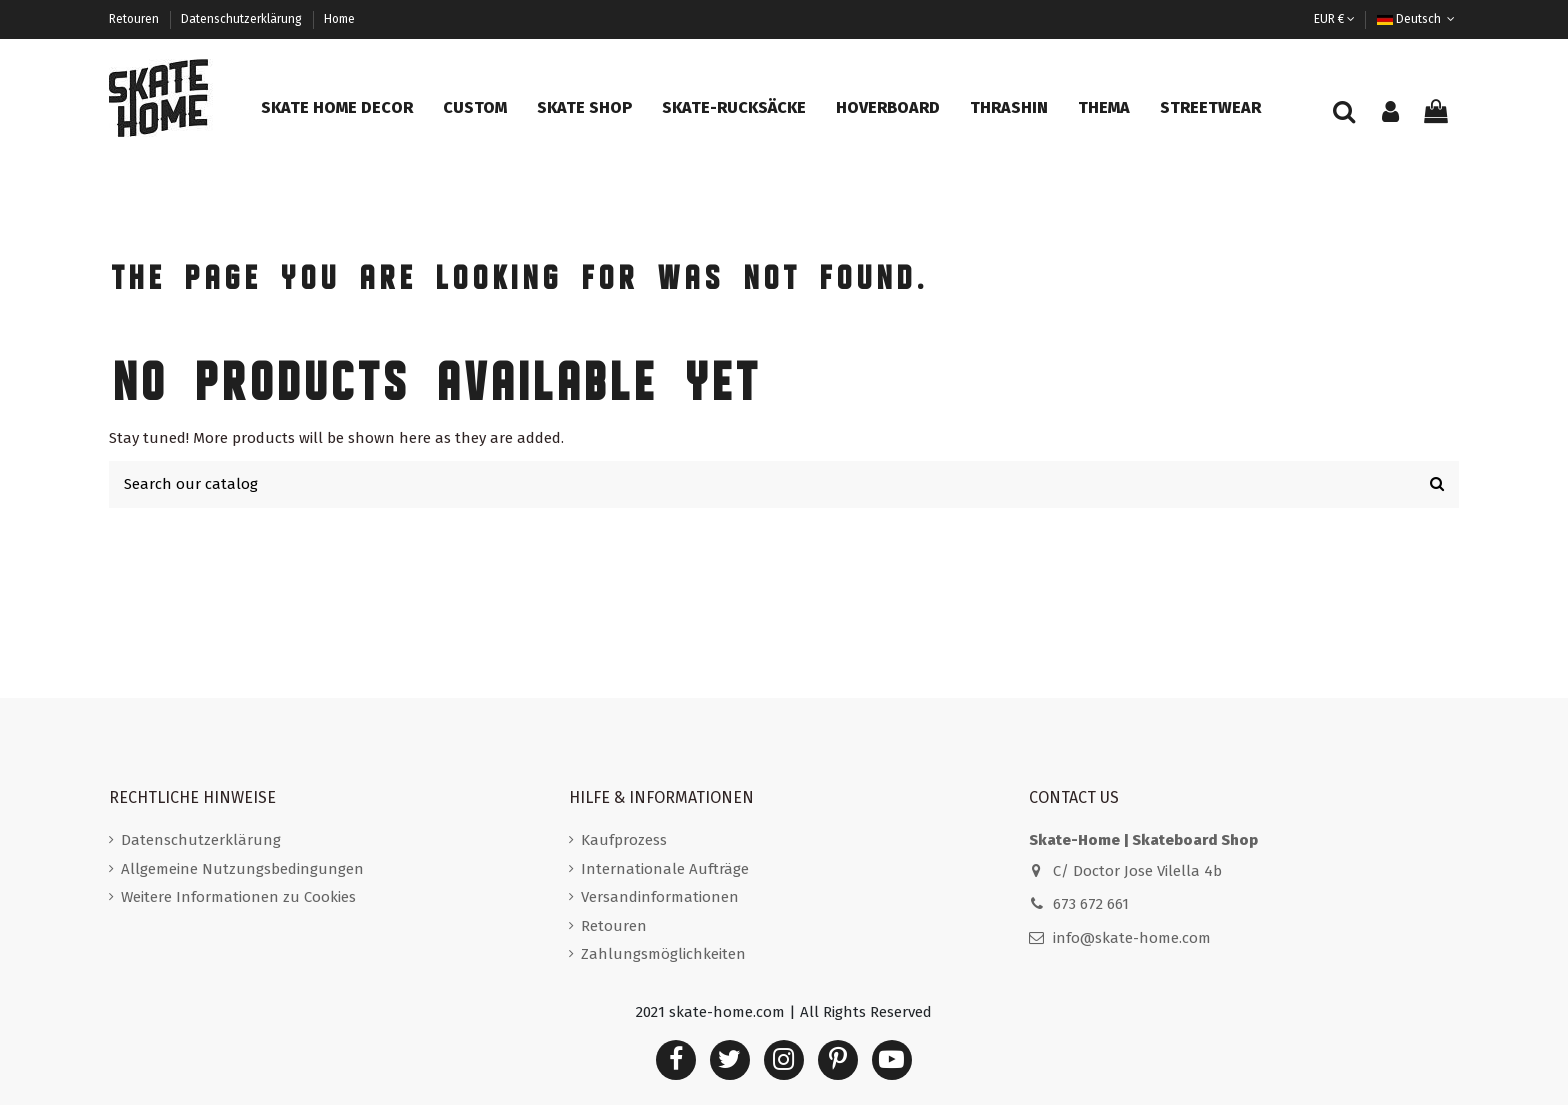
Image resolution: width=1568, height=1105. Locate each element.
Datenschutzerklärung (243, 19)
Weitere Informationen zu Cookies (238, 897)
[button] (337, 108)
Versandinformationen (660, 897)
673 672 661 (1091, 904)
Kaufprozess (624, 840)
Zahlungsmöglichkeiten (663, 954)
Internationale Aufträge (665, 869)
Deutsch (1418, 19)
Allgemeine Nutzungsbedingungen (242, 869)
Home (339, 19)
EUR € (1334, 19)
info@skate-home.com (1132, 938)
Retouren (135, 19)
